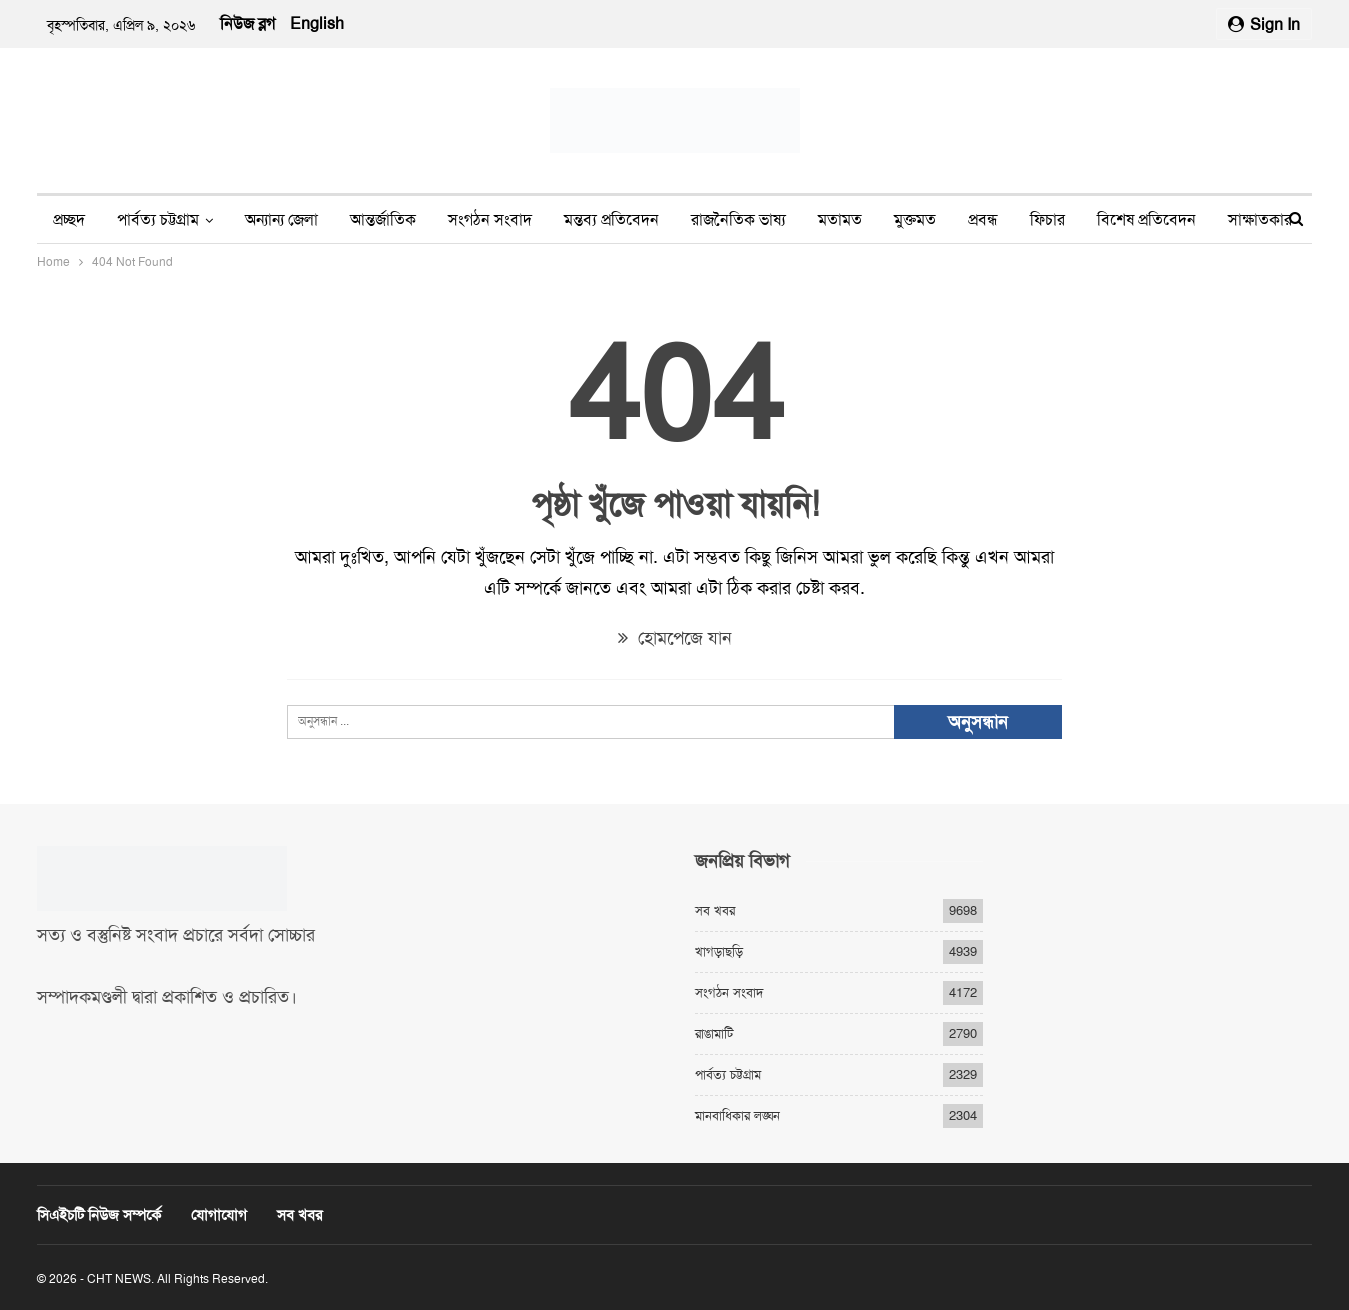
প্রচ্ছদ (69, 219)
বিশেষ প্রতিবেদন (1146, 219)
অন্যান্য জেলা (281, 219)
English (317, 23)
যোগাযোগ (219, 1215)
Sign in (1264, 24)
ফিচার (1047, 219)
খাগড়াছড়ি (719, 951)
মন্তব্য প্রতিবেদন (611, 219)
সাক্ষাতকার (1260, 219)
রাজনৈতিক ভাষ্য (738, 219)
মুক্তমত (915, 219)
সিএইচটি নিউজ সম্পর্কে (99, 1215)
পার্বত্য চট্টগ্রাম (158, 219)
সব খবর (715, 910)
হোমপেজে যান (675, 638)
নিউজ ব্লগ (247, 23)
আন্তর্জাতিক (383, 219)
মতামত (840, 219)
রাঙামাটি (714, 1033)
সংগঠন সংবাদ (490, 219)
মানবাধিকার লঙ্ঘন (737, 1115)
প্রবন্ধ (983, 219)
